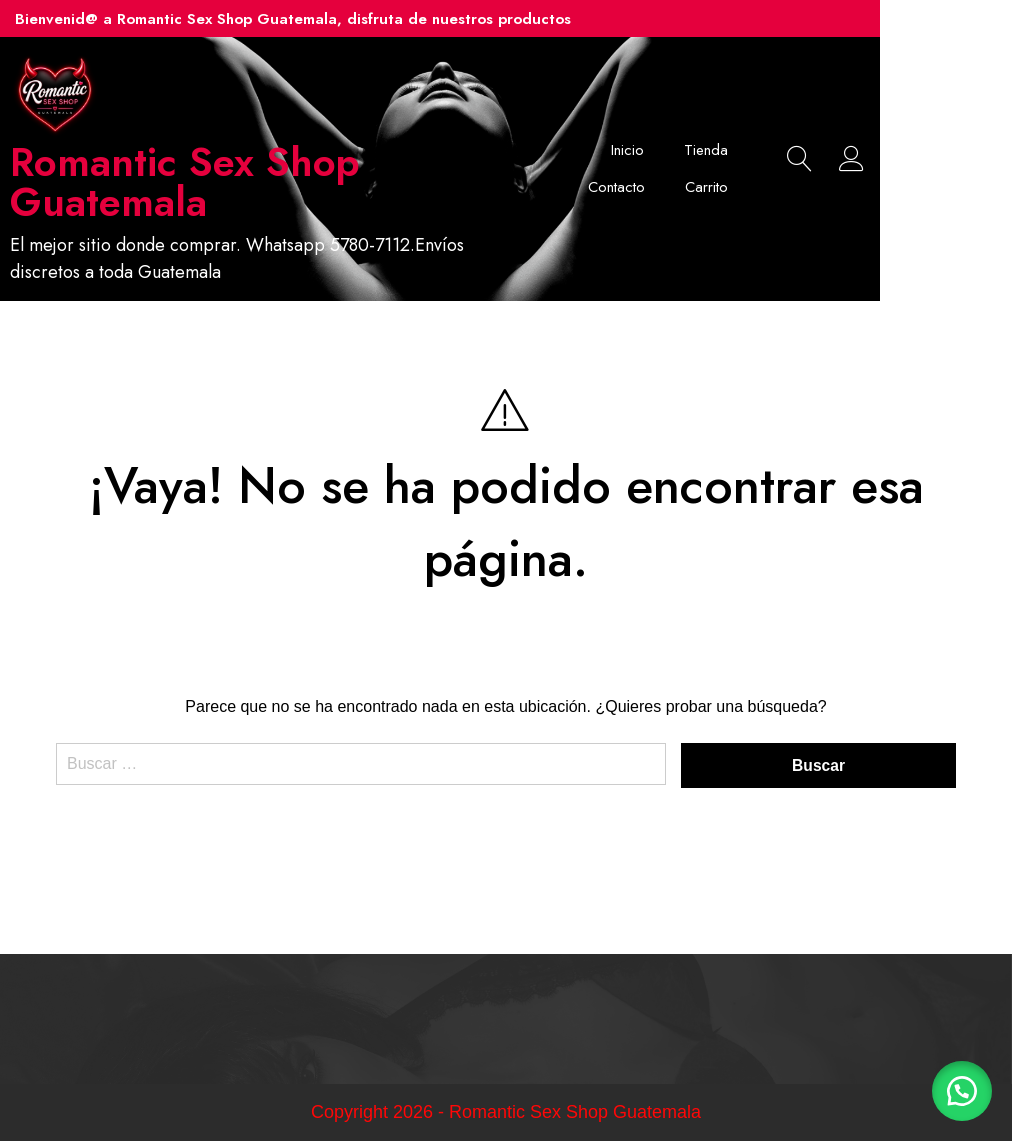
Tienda (706, 150)
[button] (962, 1091)
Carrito (803, 188)
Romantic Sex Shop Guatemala (211, 182)
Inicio (627, 150)
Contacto (796, 150)
